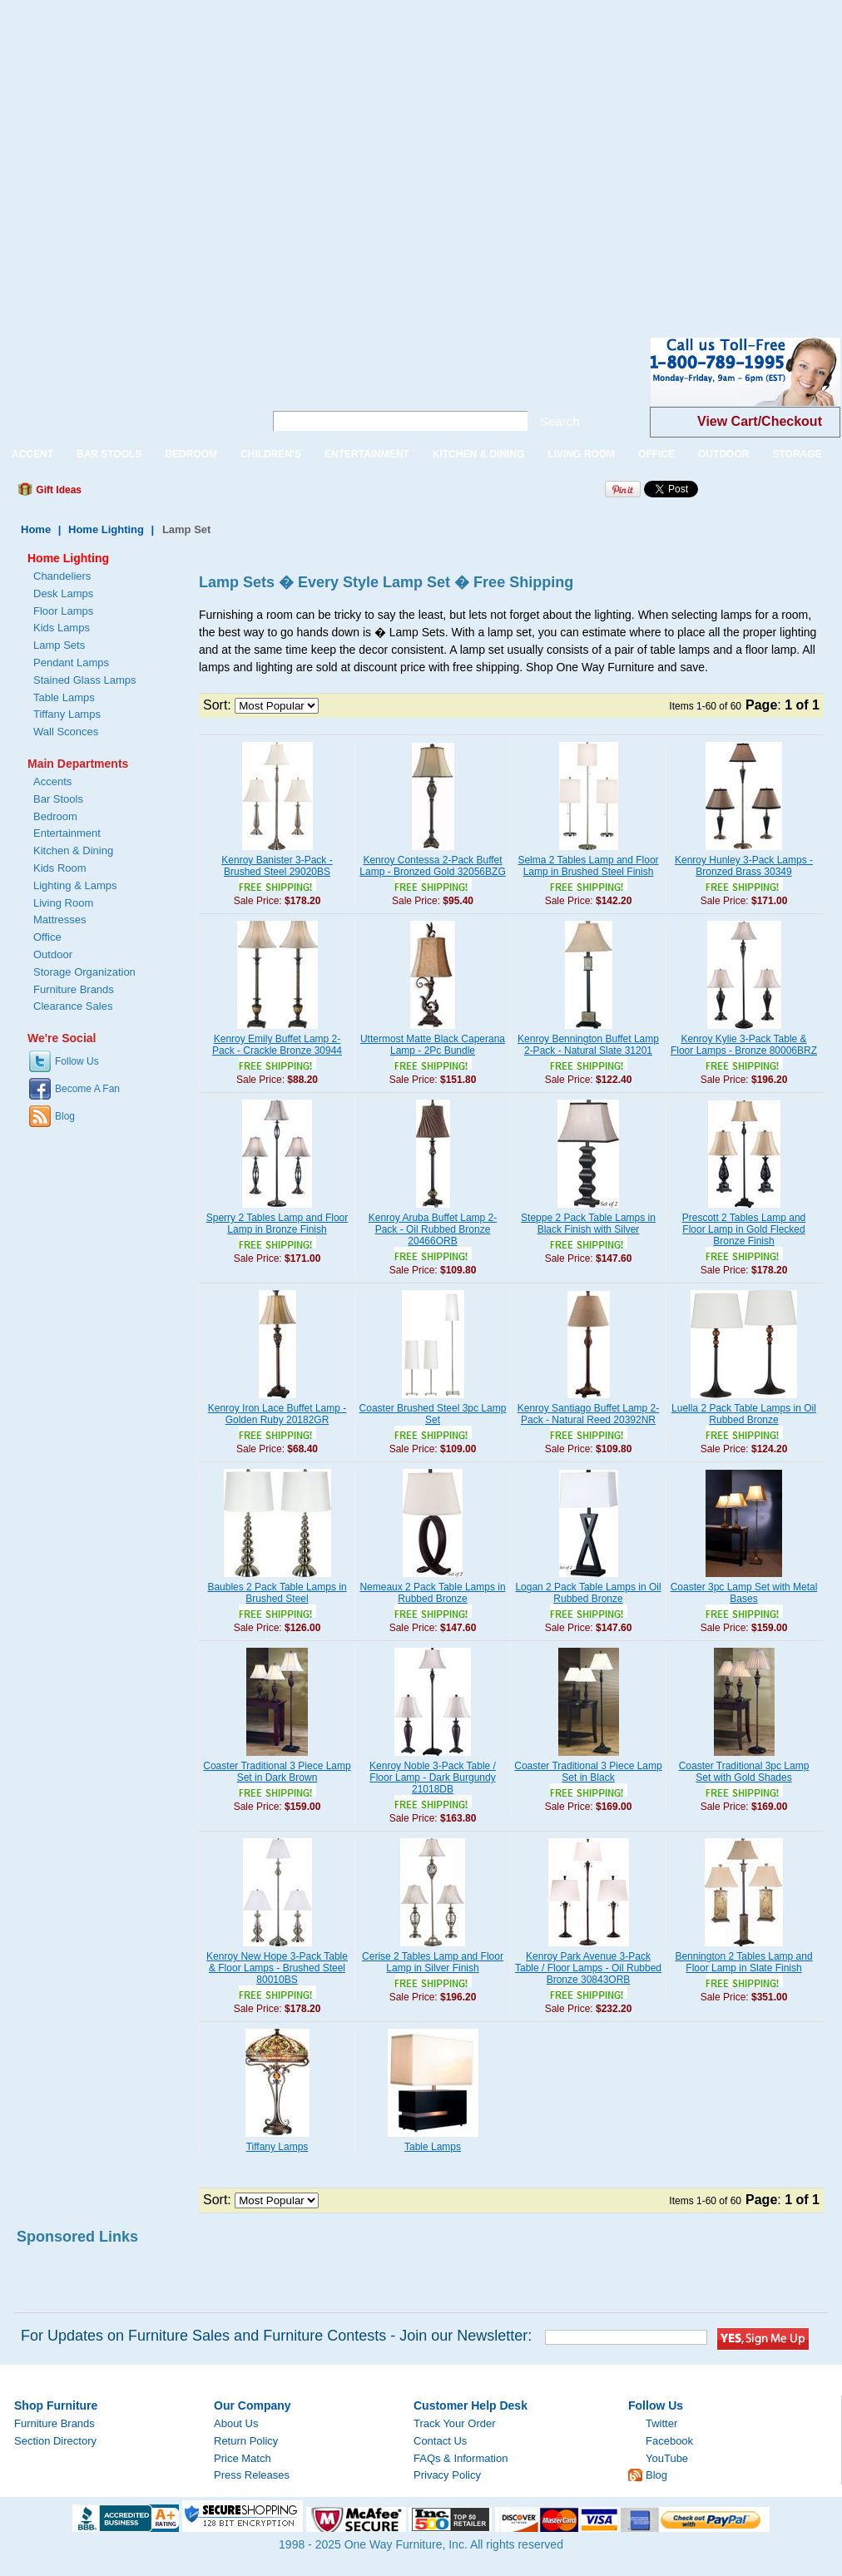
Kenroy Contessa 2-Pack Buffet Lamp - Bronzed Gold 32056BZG (432, 866)
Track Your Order (455, 2423)
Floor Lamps (63, 611)
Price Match (242, 2458)
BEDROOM (191, 454)
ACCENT (32, 454)
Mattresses (60, 919)
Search (560, 421)
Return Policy (246, 2441)
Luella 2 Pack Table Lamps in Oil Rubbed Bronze (743, 1414)
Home (36, 529)
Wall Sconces (65, 731)
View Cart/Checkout (759, 421)
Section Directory (55, 2441)
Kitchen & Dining (73, 850)
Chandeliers (62, 576)
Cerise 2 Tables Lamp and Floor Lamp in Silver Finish (432, 1962)
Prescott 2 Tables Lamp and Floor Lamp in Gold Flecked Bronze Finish (744, 1229)
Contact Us (440, 2441)
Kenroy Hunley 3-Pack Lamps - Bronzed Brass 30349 (744, 866)
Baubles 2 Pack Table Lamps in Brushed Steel (276, 1592)
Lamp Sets (59, 645)
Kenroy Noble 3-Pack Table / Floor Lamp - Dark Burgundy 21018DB (432, 1777)
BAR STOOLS (109, 454)
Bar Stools (58, 799)
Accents (52, 781)
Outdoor (52, 954)
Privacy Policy (447, 2475)
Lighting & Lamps (74, 885)
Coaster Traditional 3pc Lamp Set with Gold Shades (744, 1771)
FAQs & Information (461, 2458)
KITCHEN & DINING (479, 454)
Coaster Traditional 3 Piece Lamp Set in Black (587, 1771)
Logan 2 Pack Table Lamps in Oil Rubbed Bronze (588, 1592)
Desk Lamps (63, 593)
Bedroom (55, 816)
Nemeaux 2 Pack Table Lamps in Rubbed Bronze (432, 1592)
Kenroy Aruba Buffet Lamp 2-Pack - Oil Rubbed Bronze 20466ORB (433, 1229)
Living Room (63, 903)
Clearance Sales (72, 1006)
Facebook (669, 2441)
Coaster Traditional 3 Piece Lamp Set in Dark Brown (276, 1771)
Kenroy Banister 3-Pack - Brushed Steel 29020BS (276, 866)
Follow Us (77, 1061)
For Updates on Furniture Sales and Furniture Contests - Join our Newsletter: (276, 2335)
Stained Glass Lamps (84, 680)
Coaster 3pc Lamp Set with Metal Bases (744, 1592)
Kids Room (60, 868)
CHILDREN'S (270, 454)
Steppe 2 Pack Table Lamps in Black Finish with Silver (588, 1223)
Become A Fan (87, 1089)
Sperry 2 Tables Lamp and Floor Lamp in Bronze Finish (277, 1223)
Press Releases (252, 2475)
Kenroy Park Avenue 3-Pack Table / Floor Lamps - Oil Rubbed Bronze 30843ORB (588, 1968)
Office (47, 937)
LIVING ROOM (581, 454)
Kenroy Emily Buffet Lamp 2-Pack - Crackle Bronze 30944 (277, 1044)
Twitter (661, 2423)
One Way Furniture (122, 385)
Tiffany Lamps (277, 2147)
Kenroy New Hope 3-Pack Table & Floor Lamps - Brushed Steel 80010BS (277, 1968)
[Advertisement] (156, 156)
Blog (65, 1116)
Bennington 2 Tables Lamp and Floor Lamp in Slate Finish (743, 1962)
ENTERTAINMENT (366, 454)
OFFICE (656, 454)
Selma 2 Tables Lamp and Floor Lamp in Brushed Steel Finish (588, 866)
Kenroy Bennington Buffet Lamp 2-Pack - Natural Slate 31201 (588, 1044)
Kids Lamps (61, 627)
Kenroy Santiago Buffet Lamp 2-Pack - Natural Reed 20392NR (589, 1414)
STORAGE (796, 454)
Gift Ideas (57, 490)
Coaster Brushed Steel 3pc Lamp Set (433, 1414)
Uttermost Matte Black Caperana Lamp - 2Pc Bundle (432, 1044)
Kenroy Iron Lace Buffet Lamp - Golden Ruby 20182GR (277, 1414)
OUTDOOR (723, 454)
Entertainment (67, 833)
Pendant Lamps (71, 662)
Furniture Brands (73, 989)
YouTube (667, 2458)
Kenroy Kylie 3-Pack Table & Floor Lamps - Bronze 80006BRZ (744, 1044)
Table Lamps (432, 2147)
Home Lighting (106, 529)
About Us (236, 2423)
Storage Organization (84, 972)
